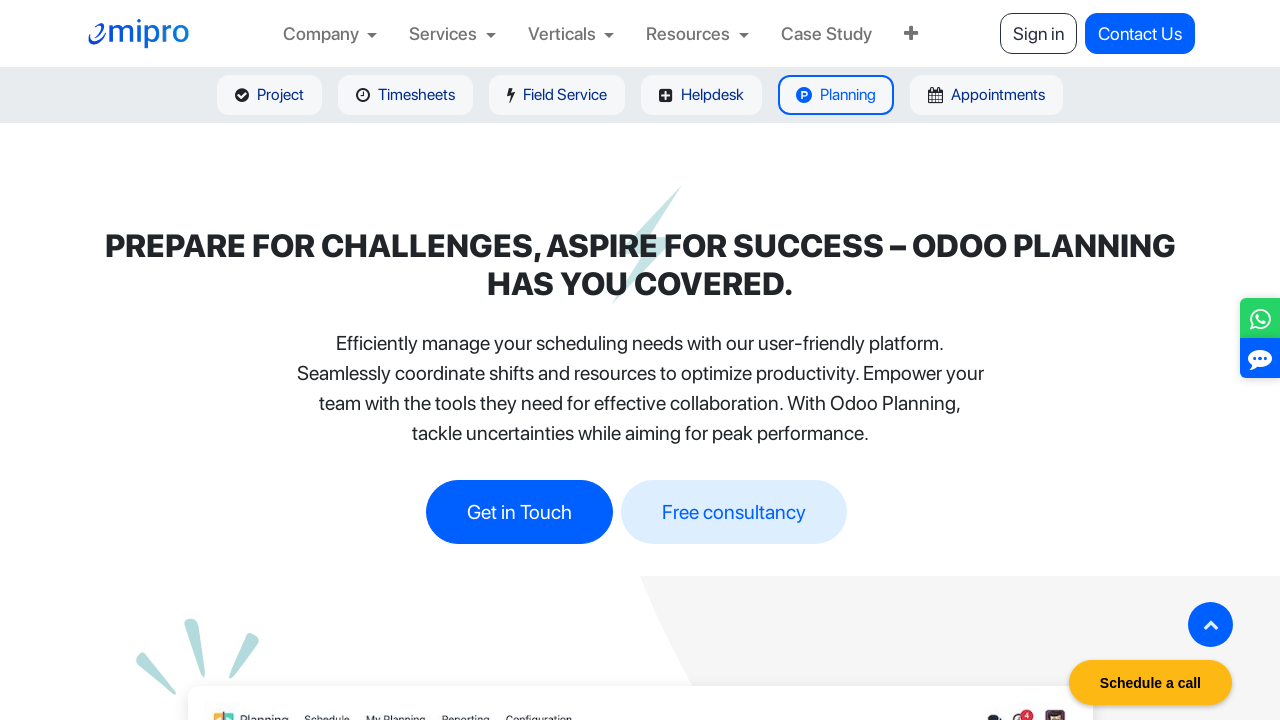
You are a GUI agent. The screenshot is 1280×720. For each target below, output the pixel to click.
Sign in (1038, 33)
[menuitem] (330, 33)
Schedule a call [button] (1150, 683)
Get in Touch (519, 512)
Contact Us (1140, 33)
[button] (1210, 624)
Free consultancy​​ (734, 512)
